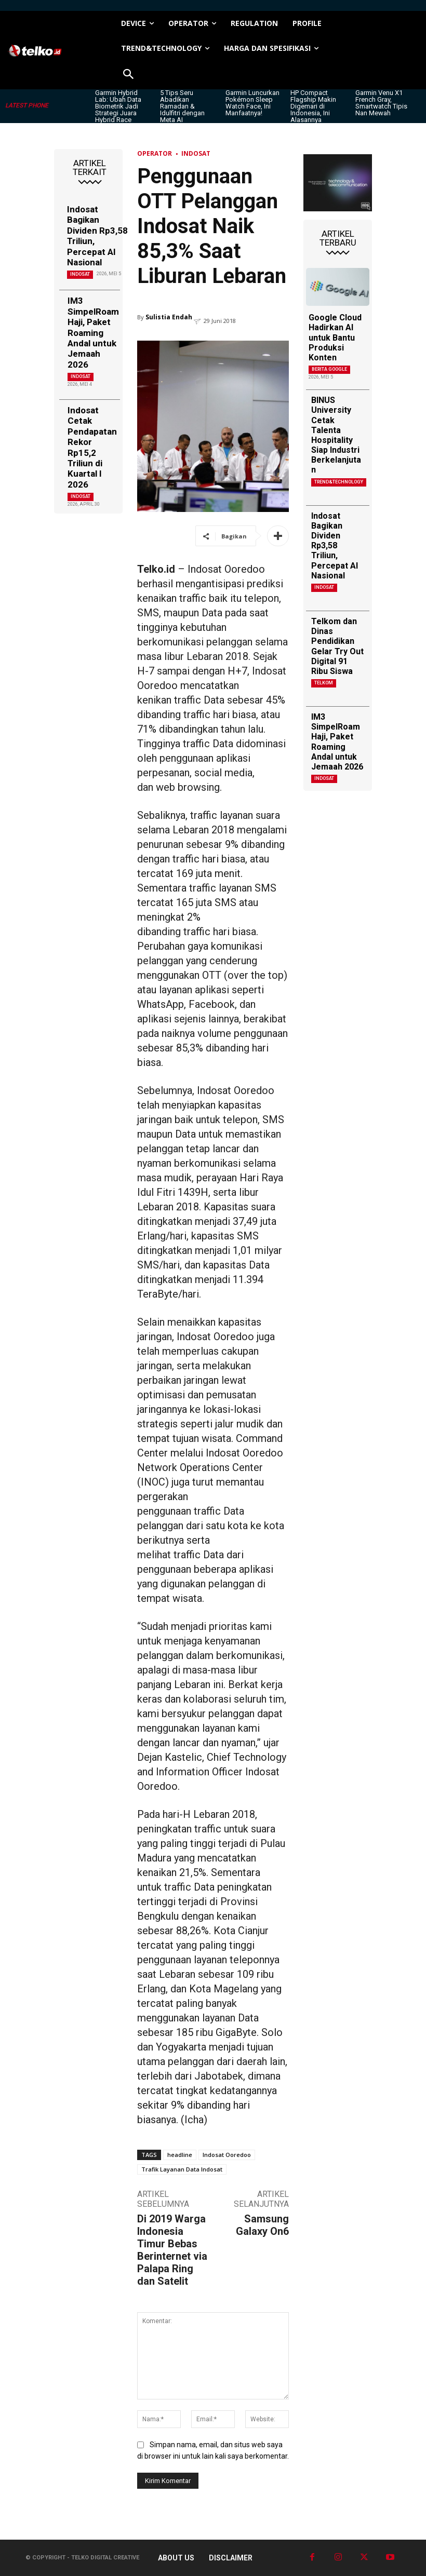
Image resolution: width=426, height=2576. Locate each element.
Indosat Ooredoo (227, 2155)
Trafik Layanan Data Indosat (181, 2169)
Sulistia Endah (168, 317)
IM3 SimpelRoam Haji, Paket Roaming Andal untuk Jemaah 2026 (93, 332)
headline (179, 2155)
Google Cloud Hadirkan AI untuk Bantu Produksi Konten (335, 337)
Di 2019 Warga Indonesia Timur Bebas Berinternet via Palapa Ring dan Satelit (172, 2250)
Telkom (323, 682)
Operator (154, 153)
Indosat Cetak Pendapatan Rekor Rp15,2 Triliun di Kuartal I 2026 (92, 447)
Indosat (80, 274)
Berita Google (329, 369)
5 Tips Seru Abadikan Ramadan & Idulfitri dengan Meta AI (182, 106)
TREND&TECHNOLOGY (338, 481)
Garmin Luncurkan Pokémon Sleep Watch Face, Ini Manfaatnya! (252, 103)
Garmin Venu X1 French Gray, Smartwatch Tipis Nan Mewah (381, 103)
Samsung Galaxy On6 (262, 2225)
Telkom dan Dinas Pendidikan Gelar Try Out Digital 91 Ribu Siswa (337, 646)
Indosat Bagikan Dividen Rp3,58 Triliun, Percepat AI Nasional (97, 235)
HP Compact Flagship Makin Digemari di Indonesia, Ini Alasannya (313, 106)
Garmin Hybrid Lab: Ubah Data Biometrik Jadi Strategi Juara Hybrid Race (118, 106)
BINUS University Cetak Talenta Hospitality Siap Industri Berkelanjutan (336, 435)
